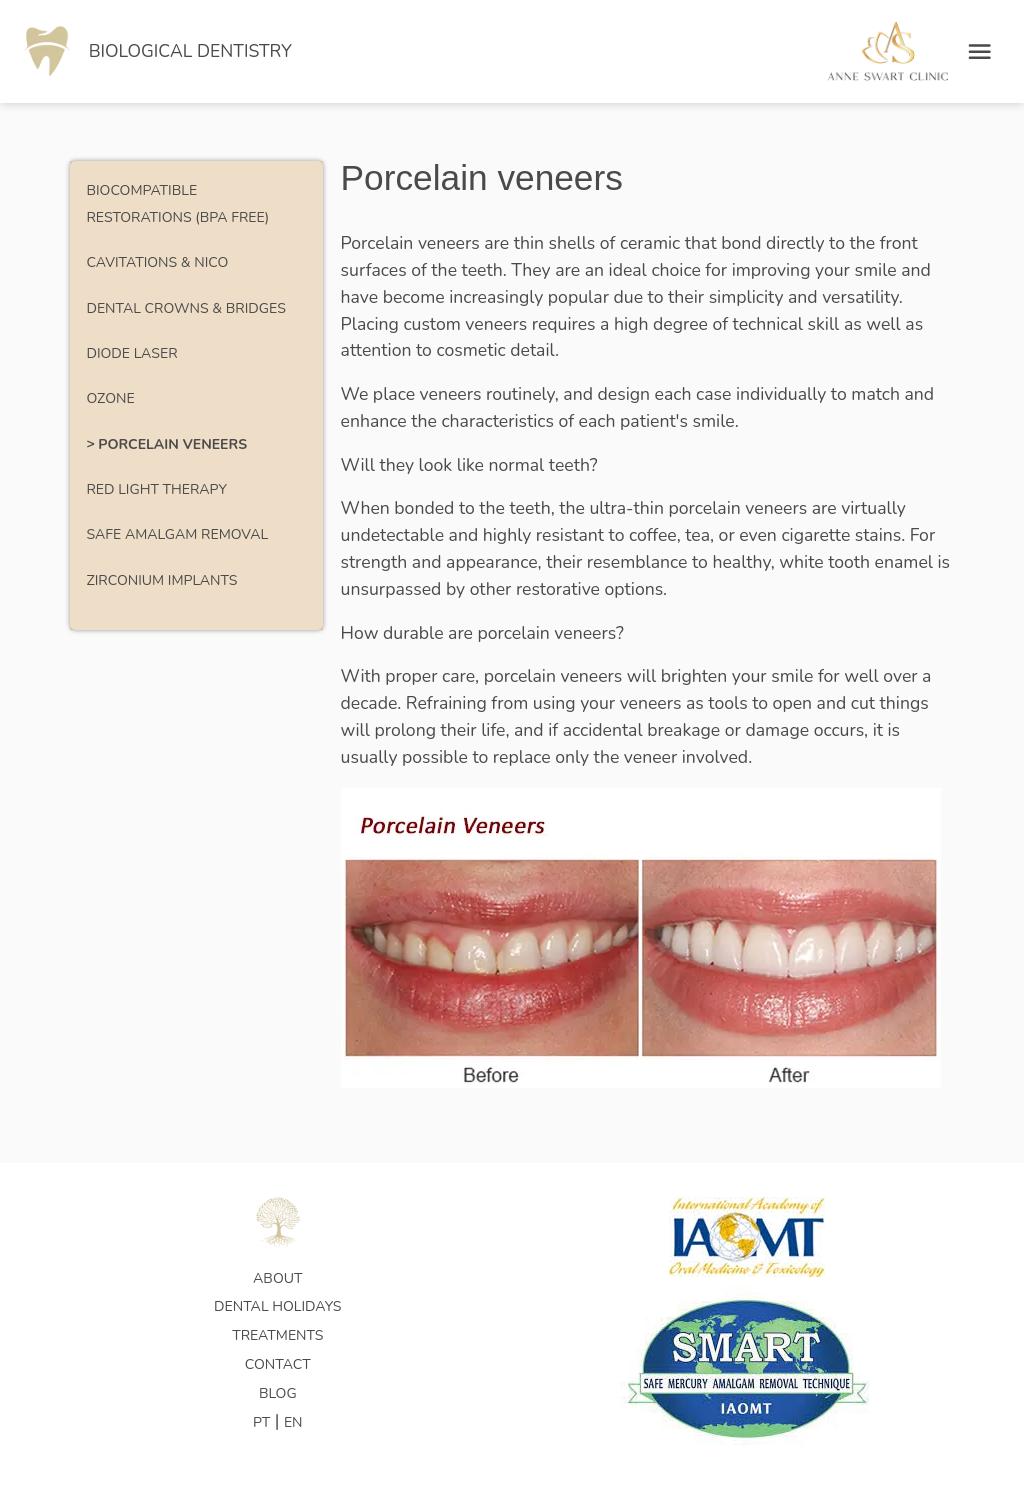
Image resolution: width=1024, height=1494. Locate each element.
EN (293, 1422)
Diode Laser (131, 353)
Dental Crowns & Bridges (185, 308)
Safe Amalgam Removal (177, 534)
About (277, 1278)
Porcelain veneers (172, 444)
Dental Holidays (277, 1306)
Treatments (277, 1335)
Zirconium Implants (161, 580)
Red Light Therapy (156, 489)
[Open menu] (980, 51)
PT (261, 1422)
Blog (278, 1393)
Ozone (110, 398)
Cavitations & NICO (157, 262)
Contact (278, 1364)
